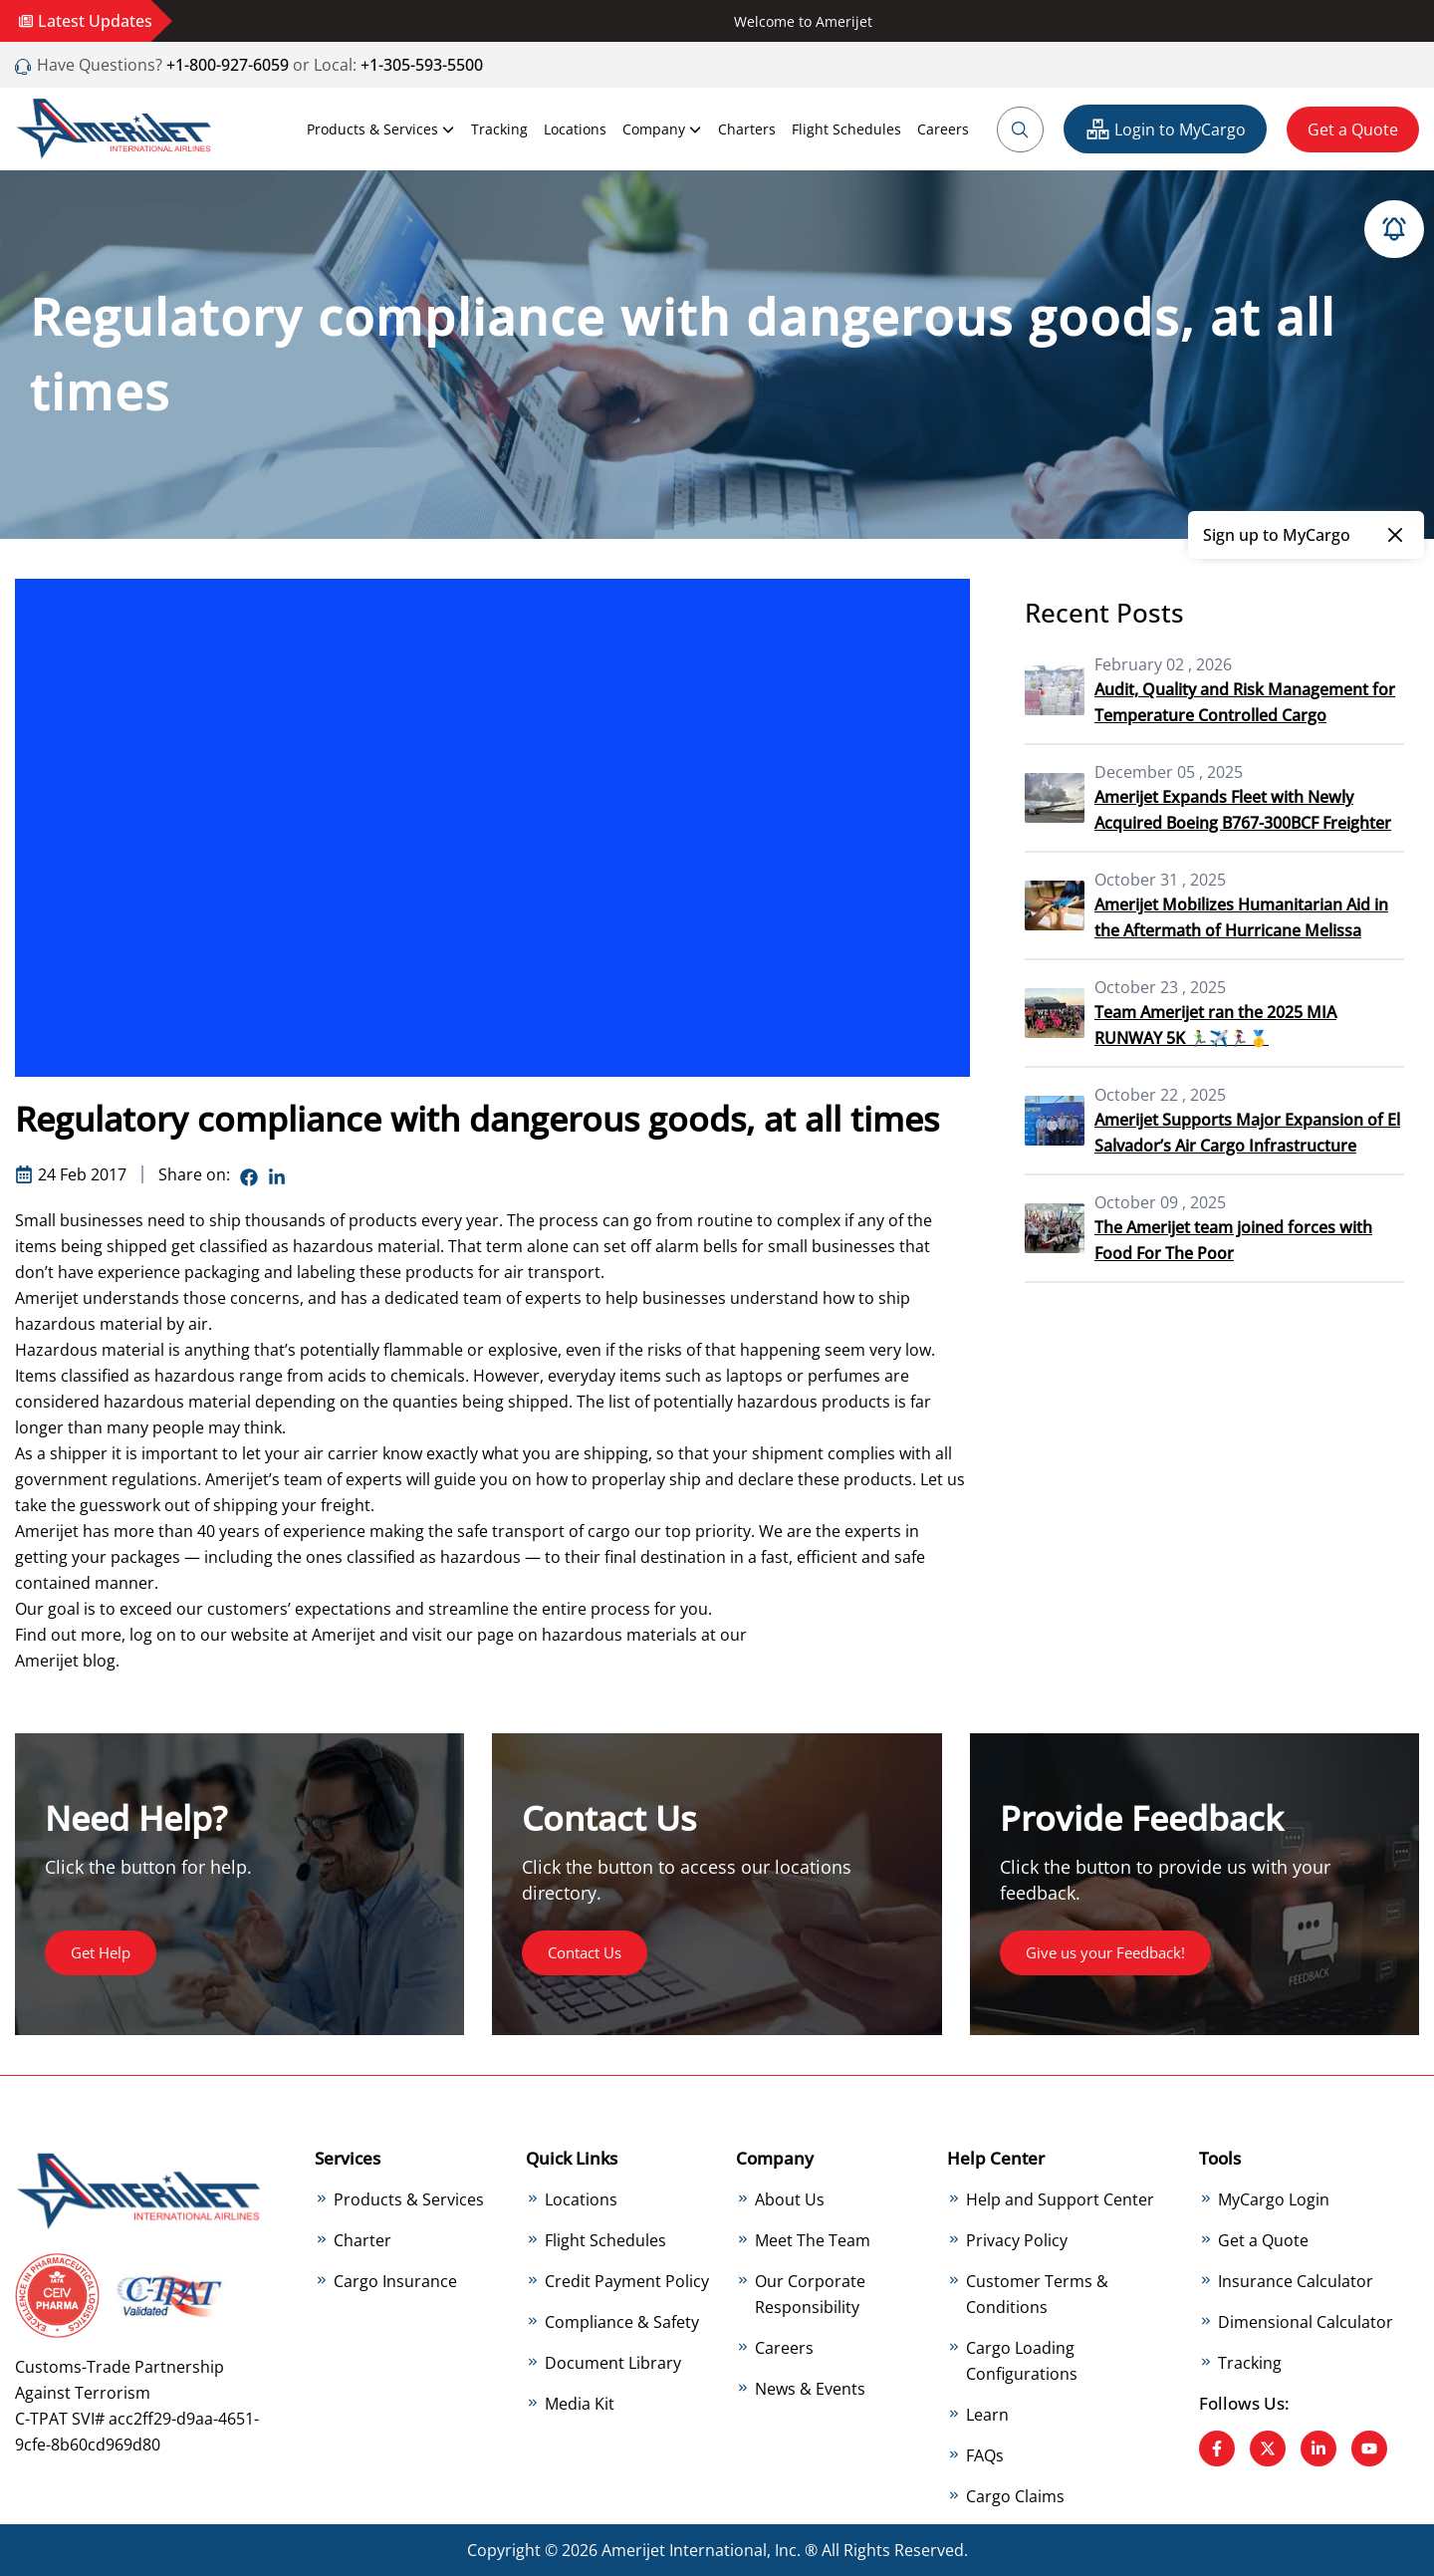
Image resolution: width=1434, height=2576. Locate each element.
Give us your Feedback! (1112, 1952)
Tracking (499, 129)
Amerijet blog (65, 1661)
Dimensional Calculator (1305, 2322)
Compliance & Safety (622, 2322)
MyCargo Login (1273, 2199)
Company (662, 129)
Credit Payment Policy (627, 2281)
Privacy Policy (1017, 2240)
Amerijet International (684, 2550)
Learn (987, 2415)
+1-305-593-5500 (421, 65)
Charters (747, 129)
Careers (943, 129)
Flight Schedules (846, 129)
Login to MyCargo (1165, 129)
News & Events (810, 2389)
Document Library (613, 2363)
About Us (790, 2199)
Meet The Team (812, 2240)
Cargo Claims (1015, 2496)
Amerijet (343, 1635)
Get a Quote (1353, 129)
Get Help (103, 1952)
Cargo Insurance (395, 2281)
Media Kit (579, 2404)
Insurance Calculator (1295, 2281)
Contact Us (589, 1952)
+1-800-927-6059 (225, 65)
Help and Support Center (1060, 2199)
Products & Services (381, 129)
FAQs (985, 2455)
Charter (362, 2240)
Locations (575, 129)
